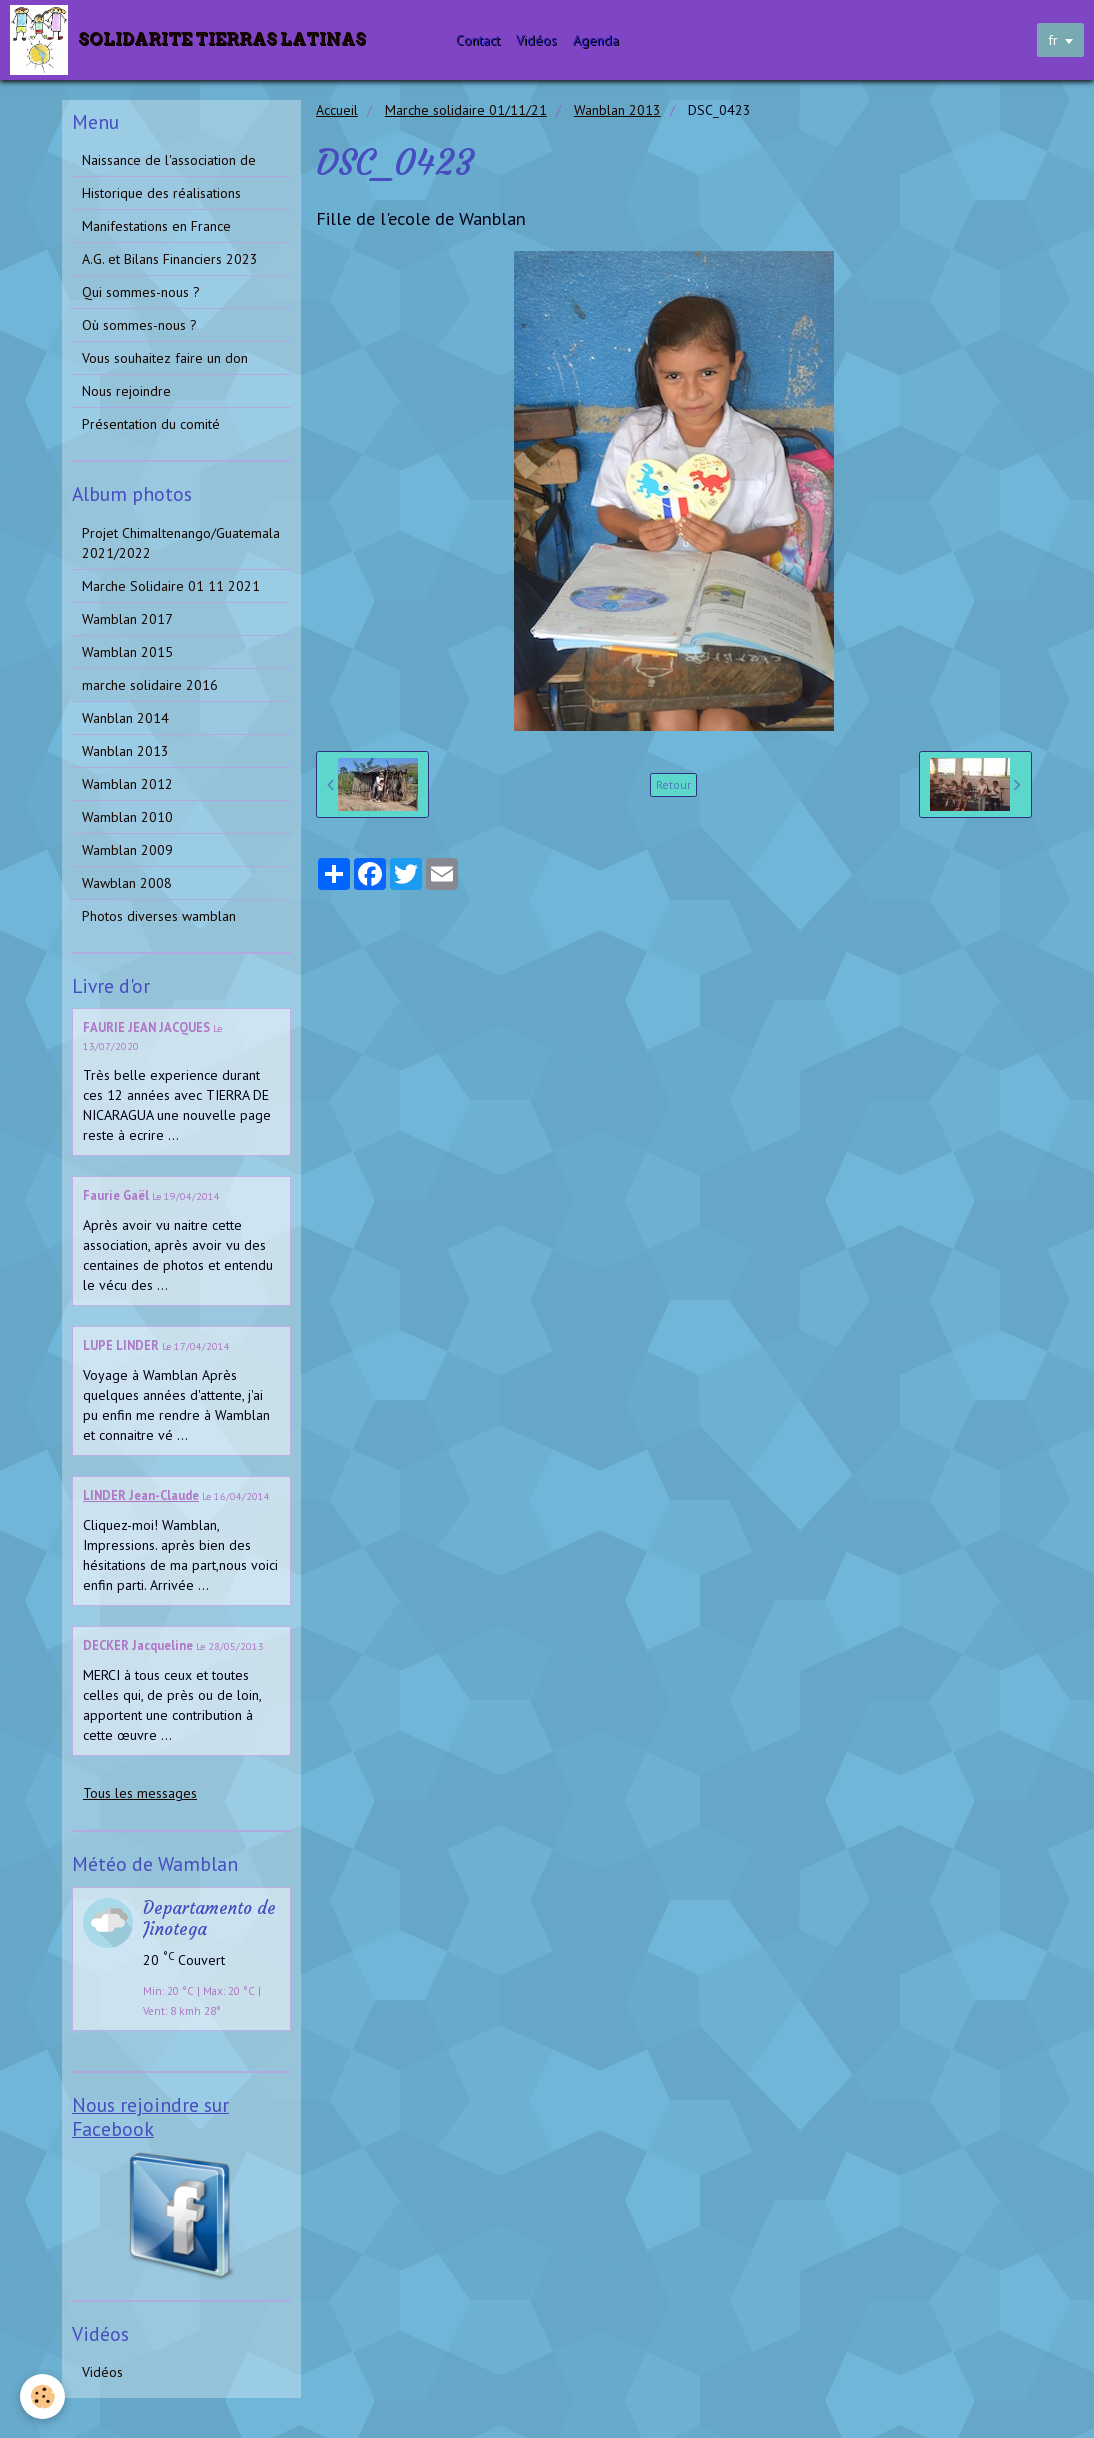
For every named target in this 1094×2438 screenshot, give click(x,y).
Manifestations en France (156, 226)
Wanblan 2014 (125, 718)
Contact (478, 40)
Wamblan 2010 (127, 817)
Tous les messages (140, 1793)
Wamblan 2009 (127, 850)
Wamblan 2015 (127, 652)
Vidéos (536, 40)
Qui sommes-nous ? (141, 292)
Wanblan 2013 (617, 110)
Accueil (337, 110)
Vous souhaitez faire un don (165, 358)
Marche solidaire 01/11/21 (466, 110)
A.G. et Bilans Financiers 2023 (170, 259)
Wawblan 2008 (127, 883)
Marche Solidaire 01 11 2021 (171, 586)
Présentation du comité (151, 424)
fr (1053, 40)
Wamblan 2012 (127, 784)
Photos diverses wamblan (159, 916)
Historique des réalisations (161, 193)
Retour (673, 784)
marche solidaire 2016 (150, 685)
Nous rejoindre (126, 391)
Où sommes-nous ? (139, 325)
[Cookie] (42, 2396)
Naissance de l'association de (169, 160)
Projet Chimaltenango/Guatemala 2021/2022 (181, 543)
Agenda (596, 40)
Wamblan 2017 (127, 619)
